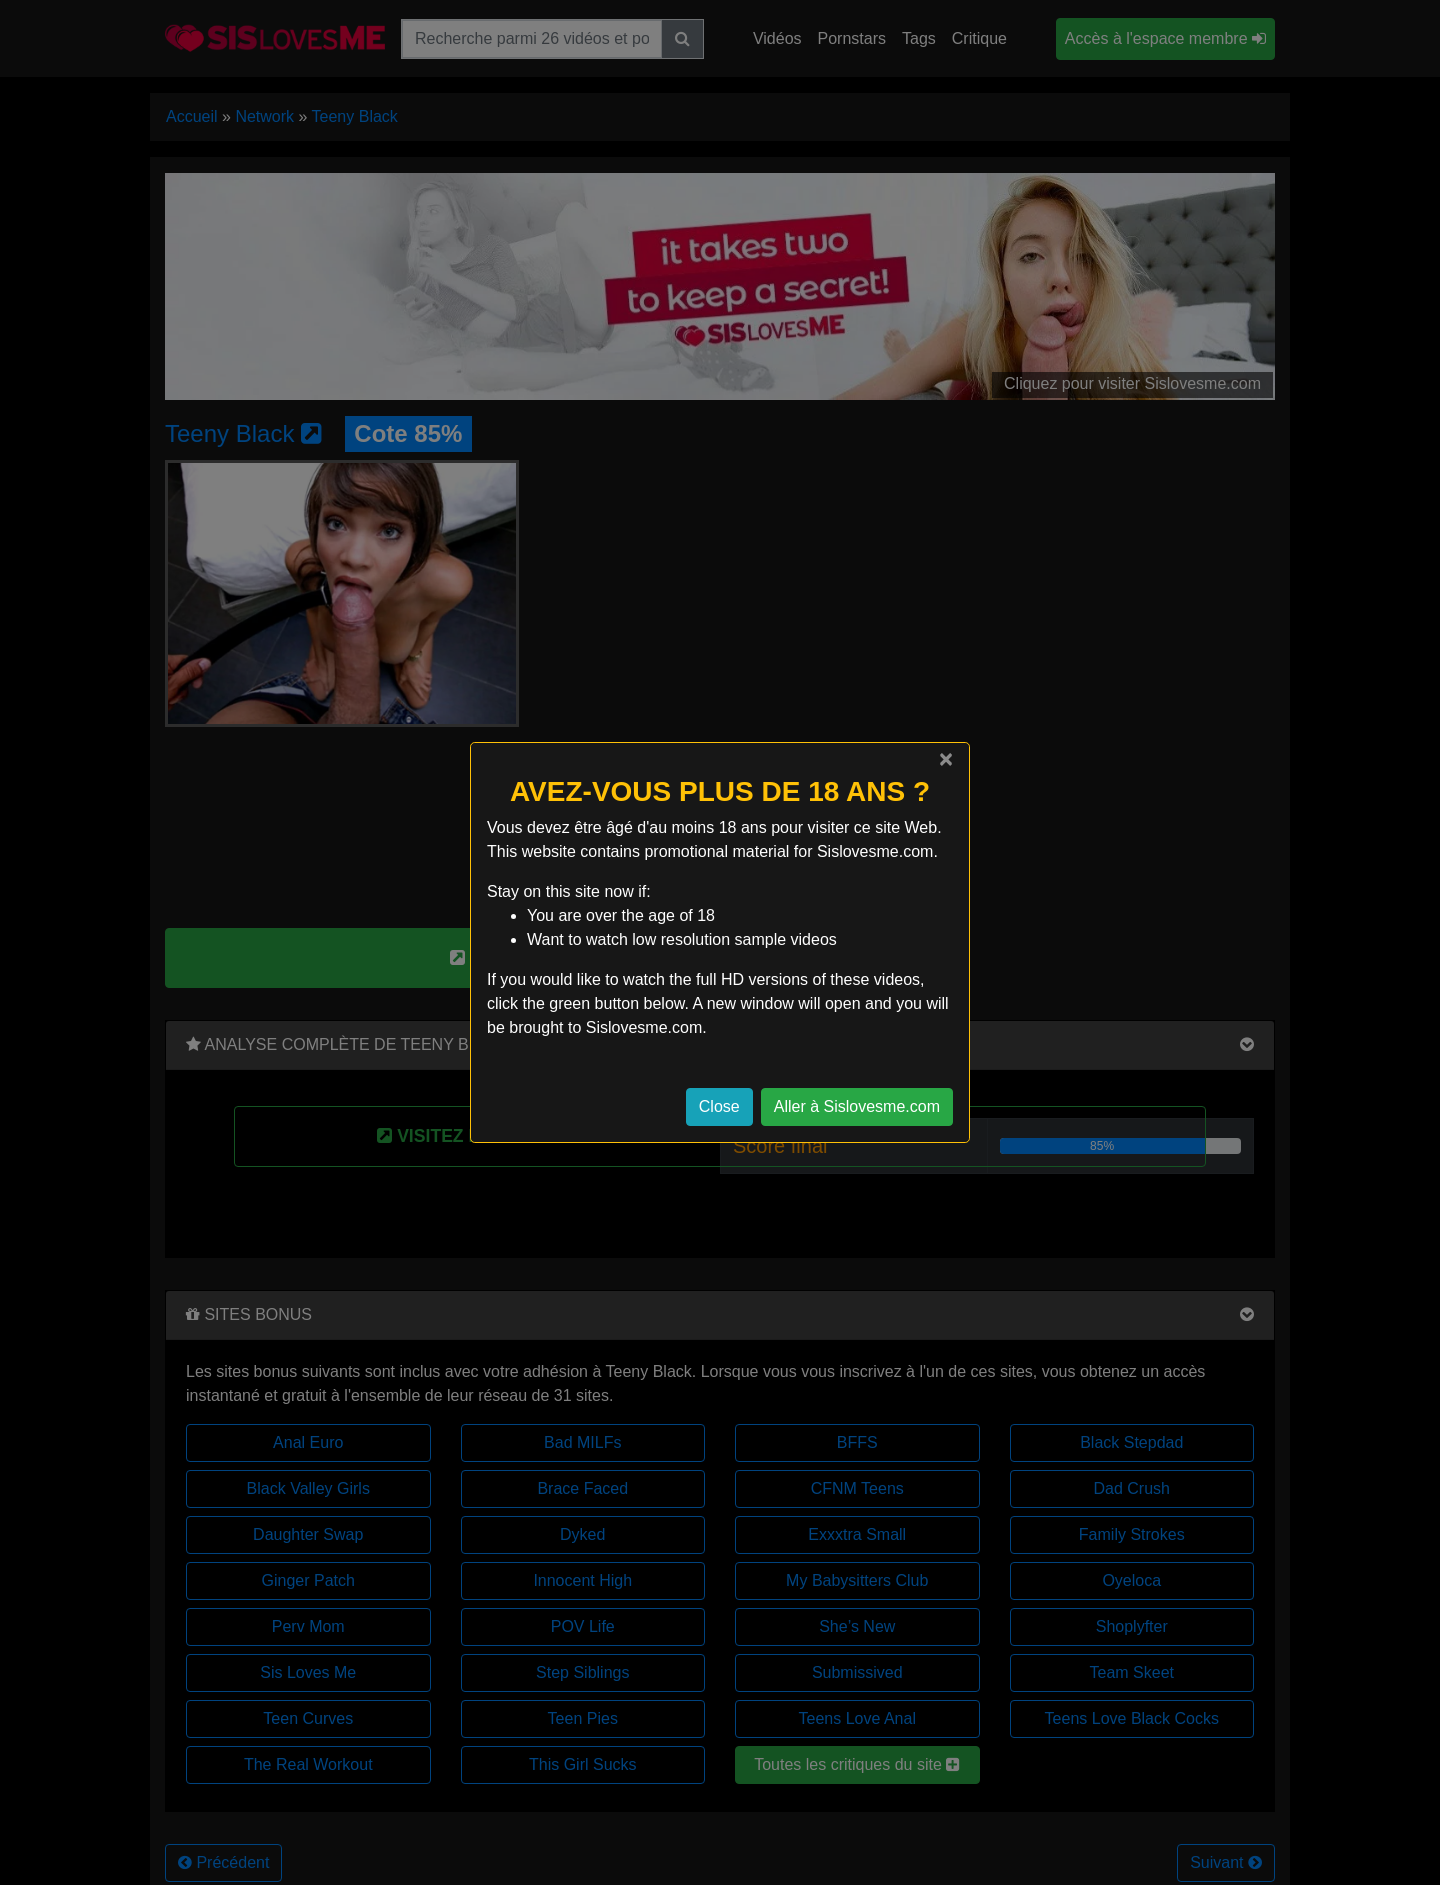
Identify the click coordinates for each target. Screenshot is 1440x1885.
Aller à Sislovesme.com (857, 1106)
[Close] (946, 759)
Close (719, 1106)
